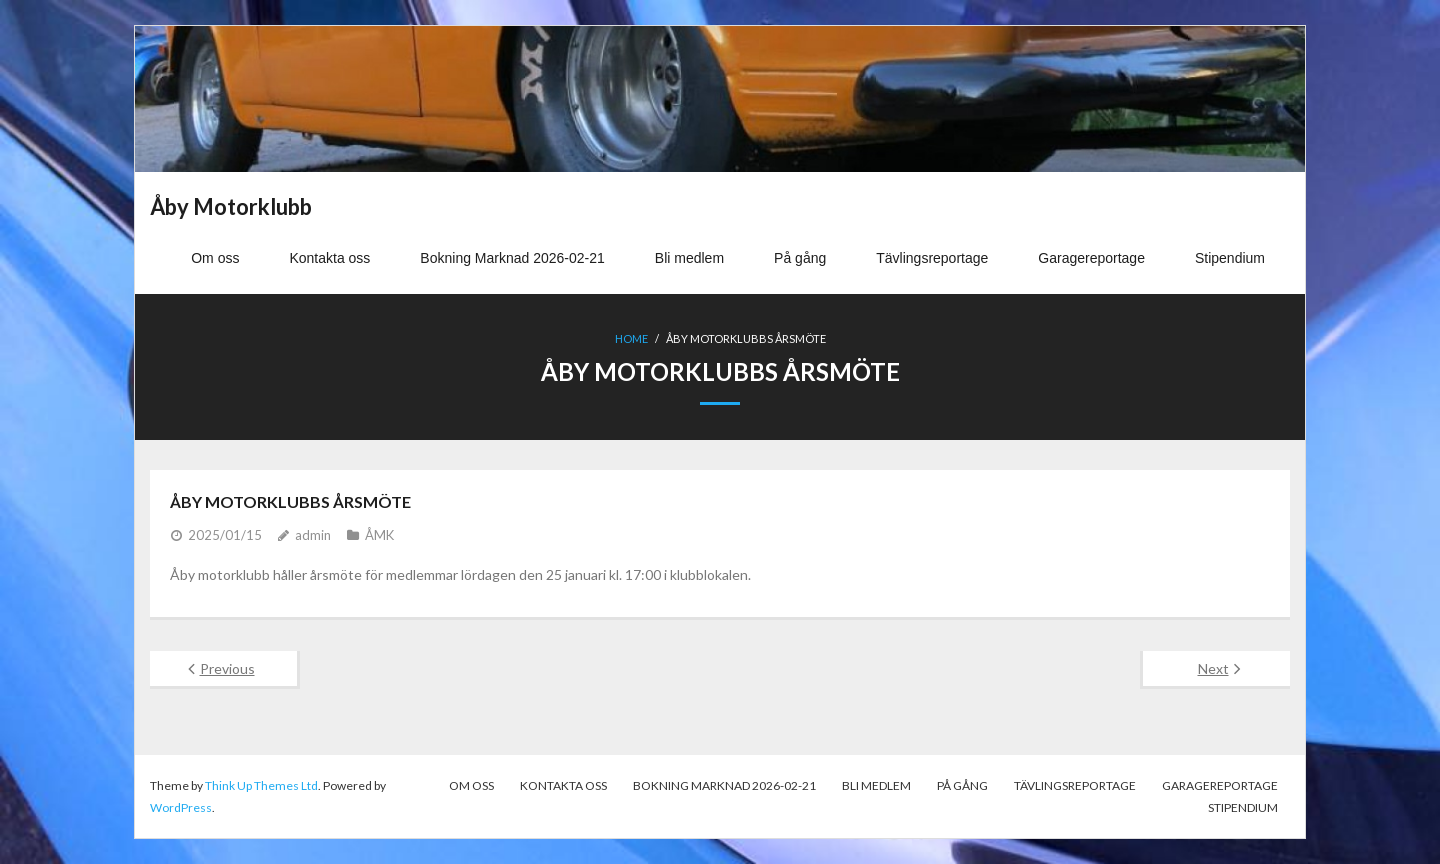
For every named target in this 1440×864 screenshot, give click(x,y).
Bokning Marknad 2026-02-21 (724, 785)
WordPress (181, 807)
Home (631, 338)
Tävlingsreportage (1075, 785)
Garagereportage (1220, 785)
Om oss (471, 785)
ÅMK (379, 535)
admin (313, 535)
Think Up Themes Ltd (261, 785)
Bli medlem (876, 785)
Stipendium (1243, 807)
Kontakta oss (563, 785)
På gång (962, 785)
